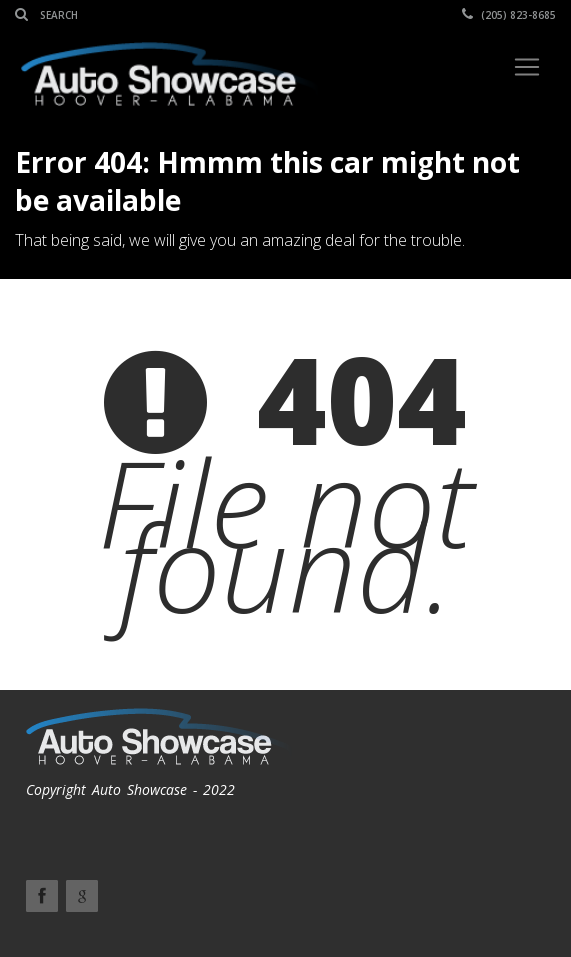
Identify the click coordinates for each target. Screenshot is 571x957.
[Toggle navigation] (527, 67)
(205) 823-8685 (509, 15)
